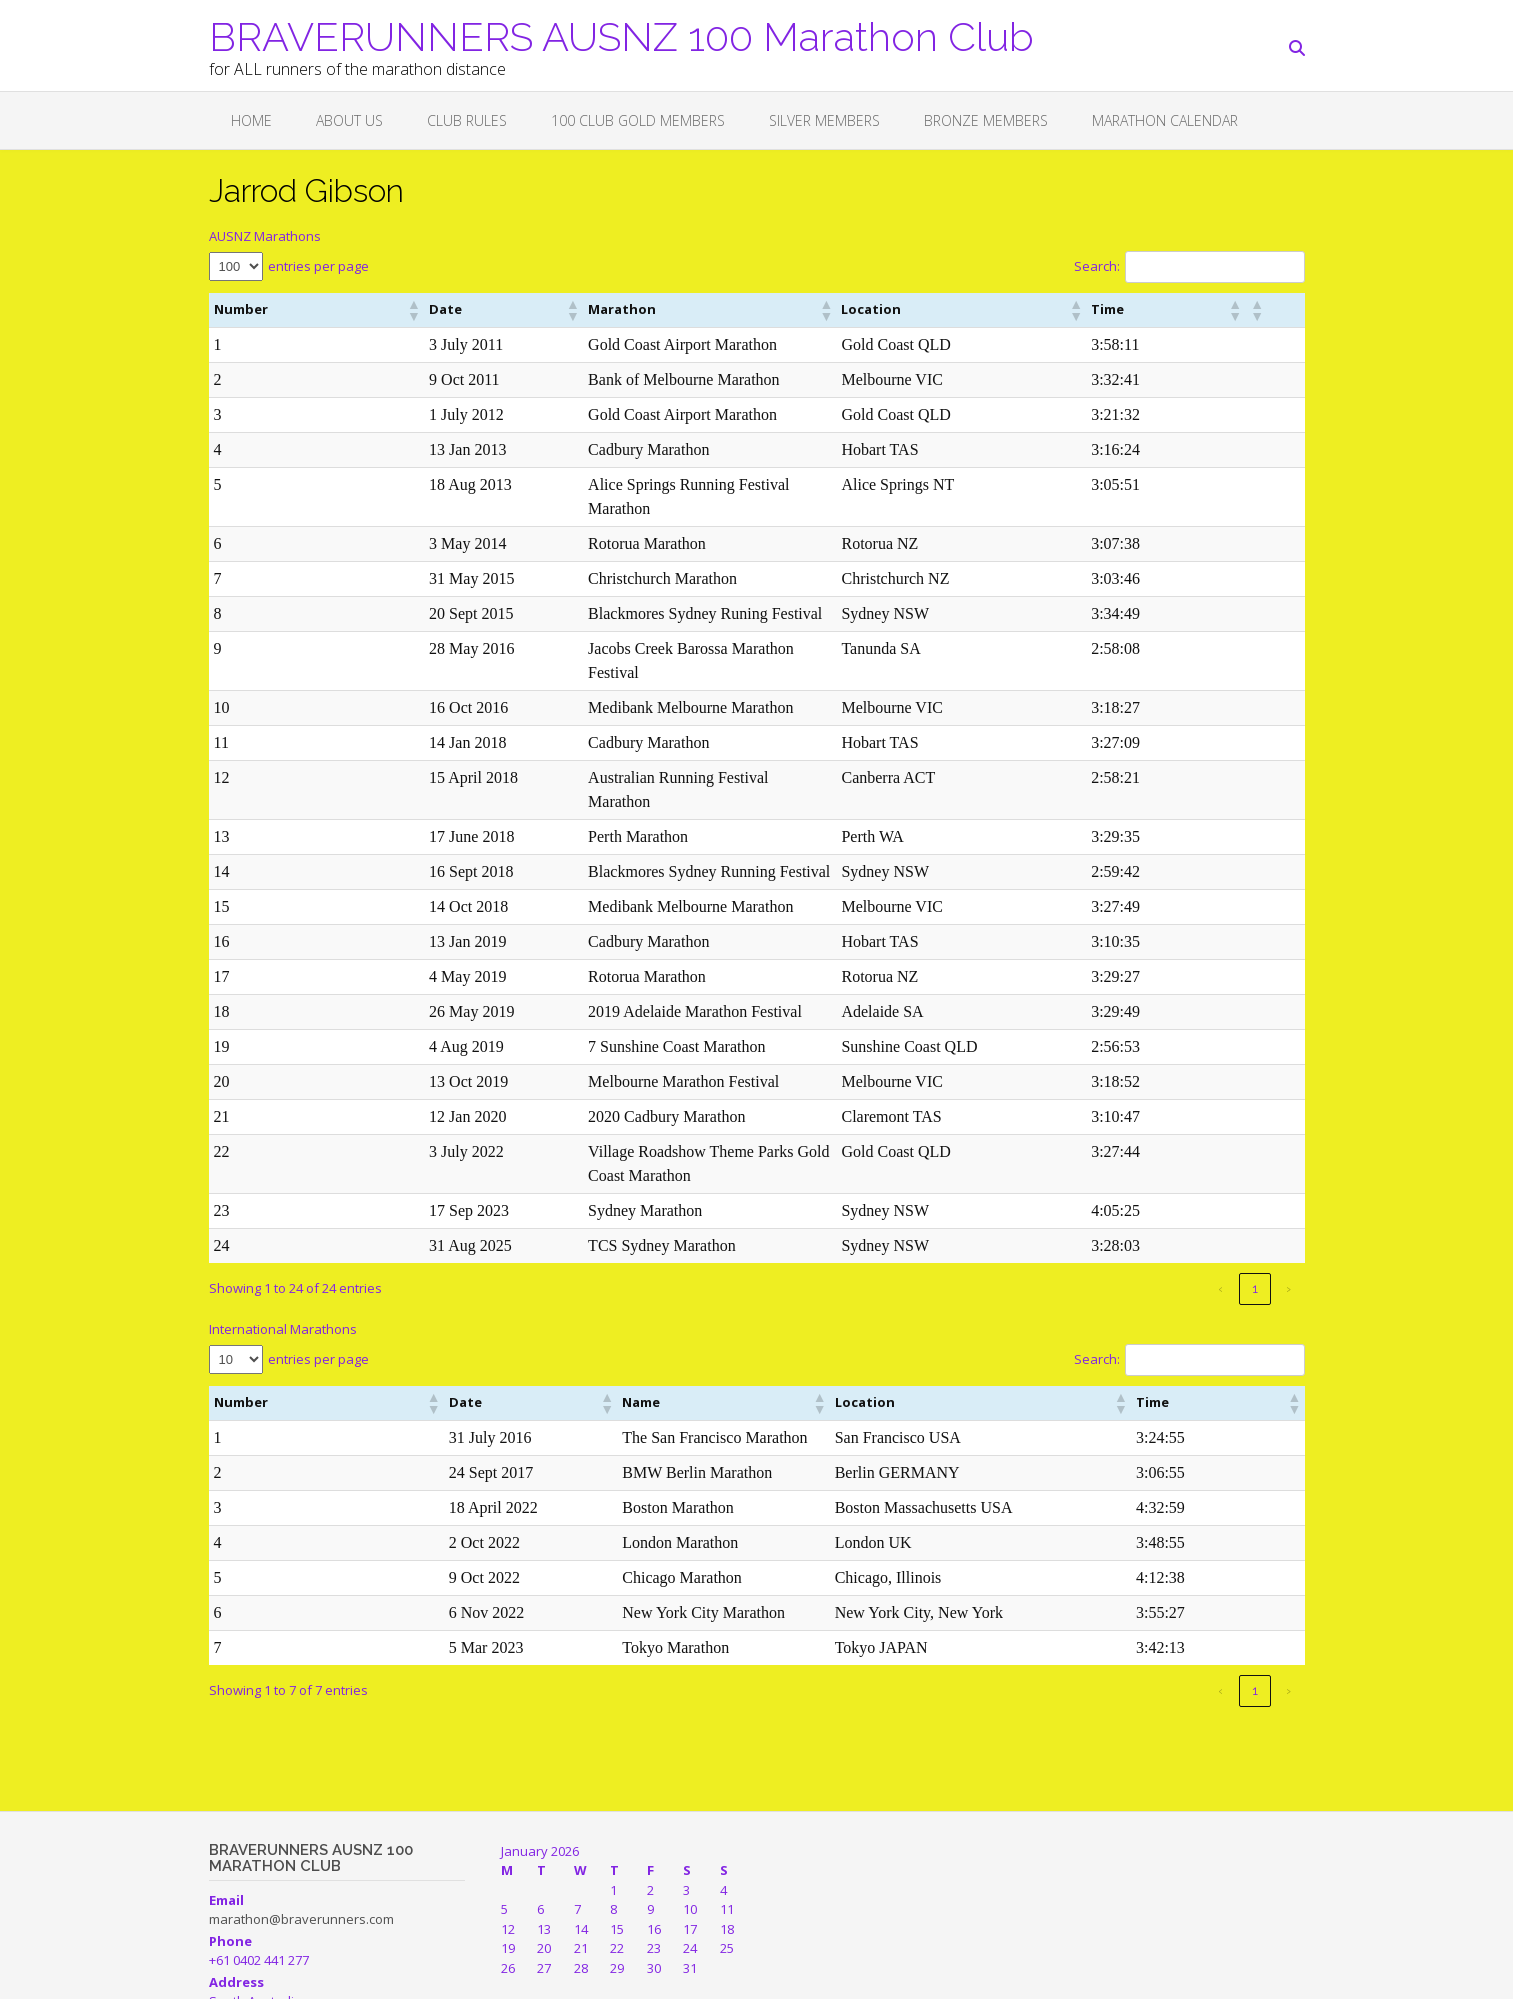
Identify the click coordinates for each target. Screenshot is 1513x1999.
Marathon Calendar (1165, 120)
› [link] (1288, 1192)
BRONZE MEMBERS (986, 120)
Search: (1097, 266)
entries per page (318, 266)
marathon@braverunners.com (301, 1823)
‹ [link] (1220, 1192)
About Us (349, 120)
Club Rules (467, 120)
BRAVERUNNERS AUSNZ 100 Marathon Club (621, 35)
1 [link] (1255, 1192)
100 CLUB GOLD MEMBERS (638, 120)
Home (251, 120)
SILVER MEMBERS (824, 120)
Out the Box (299, 1974)
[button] (312, 310)
